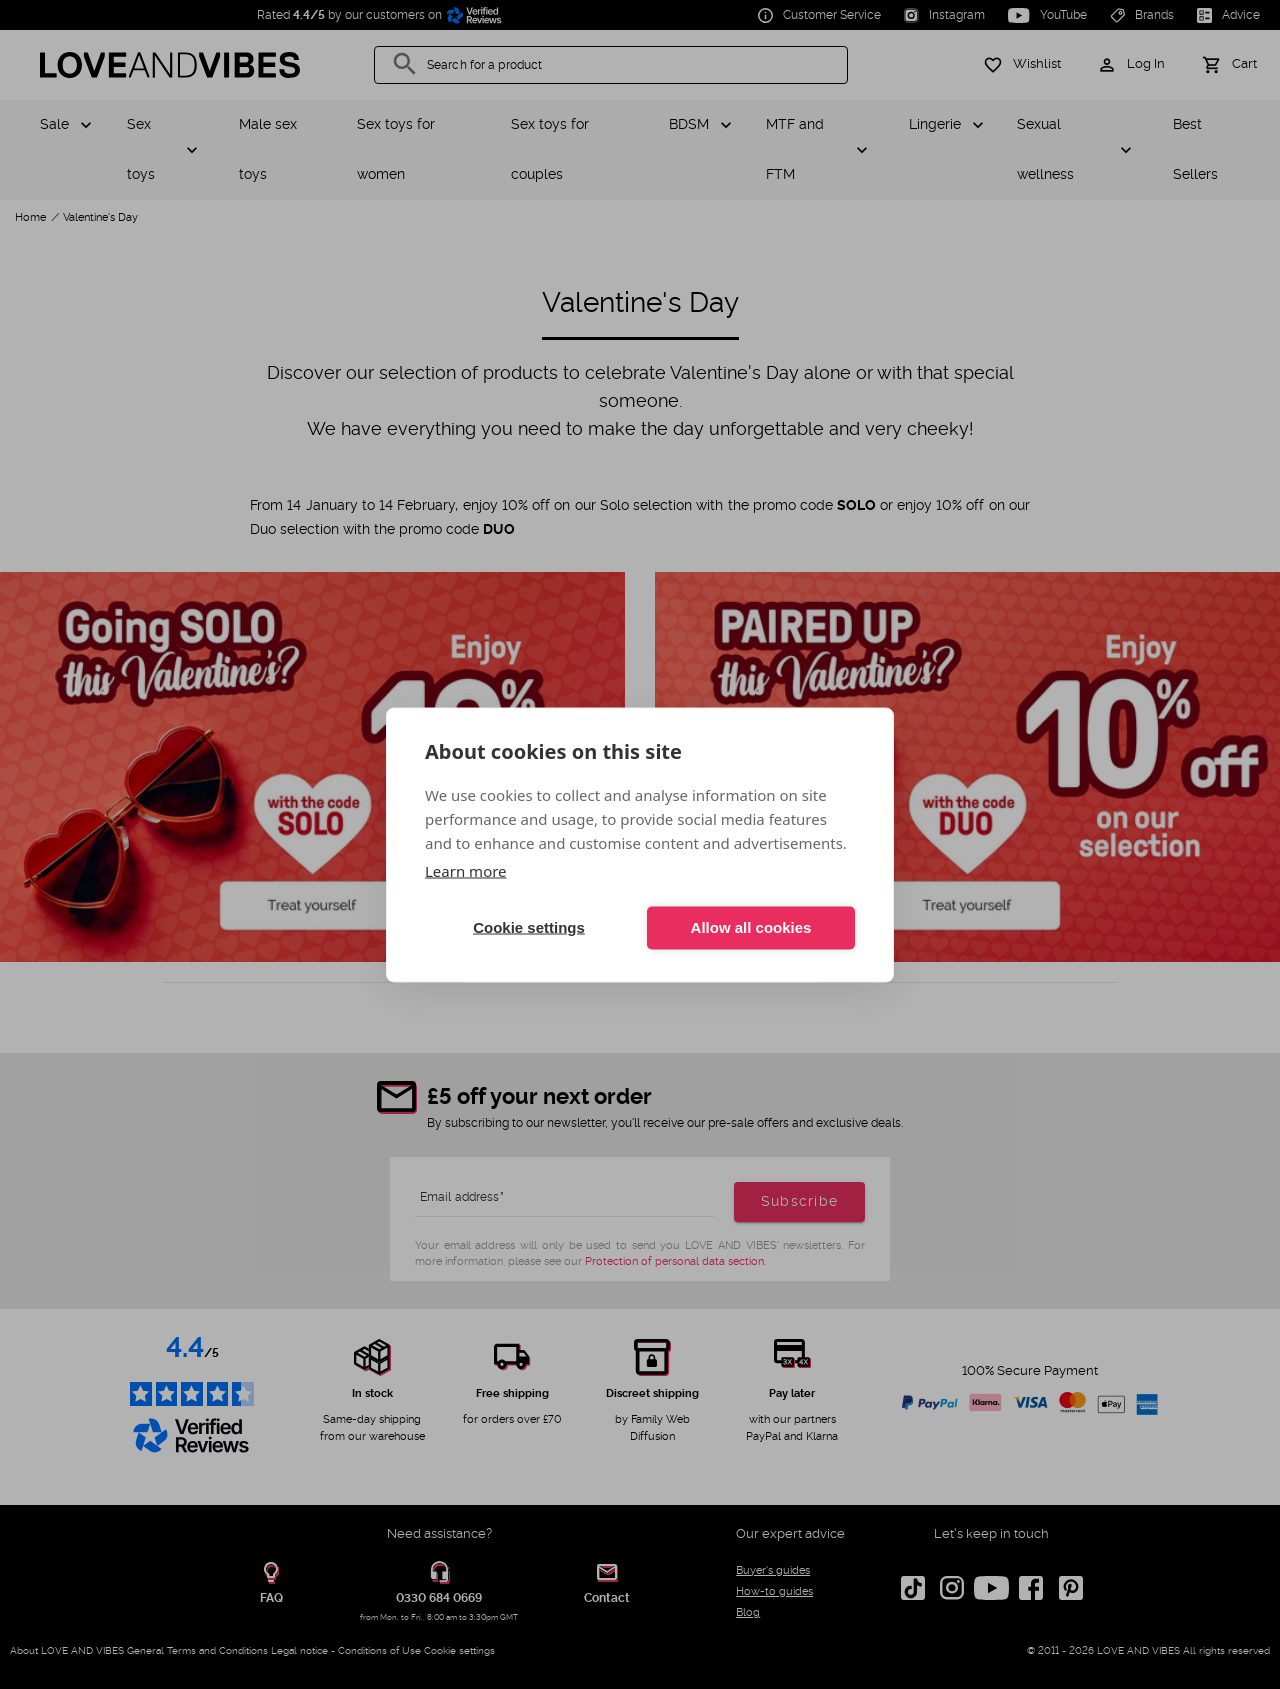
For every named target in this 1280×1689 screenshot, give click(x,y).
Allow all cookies (751, 927)
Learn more (466, 870)
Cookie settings (529, 927)
